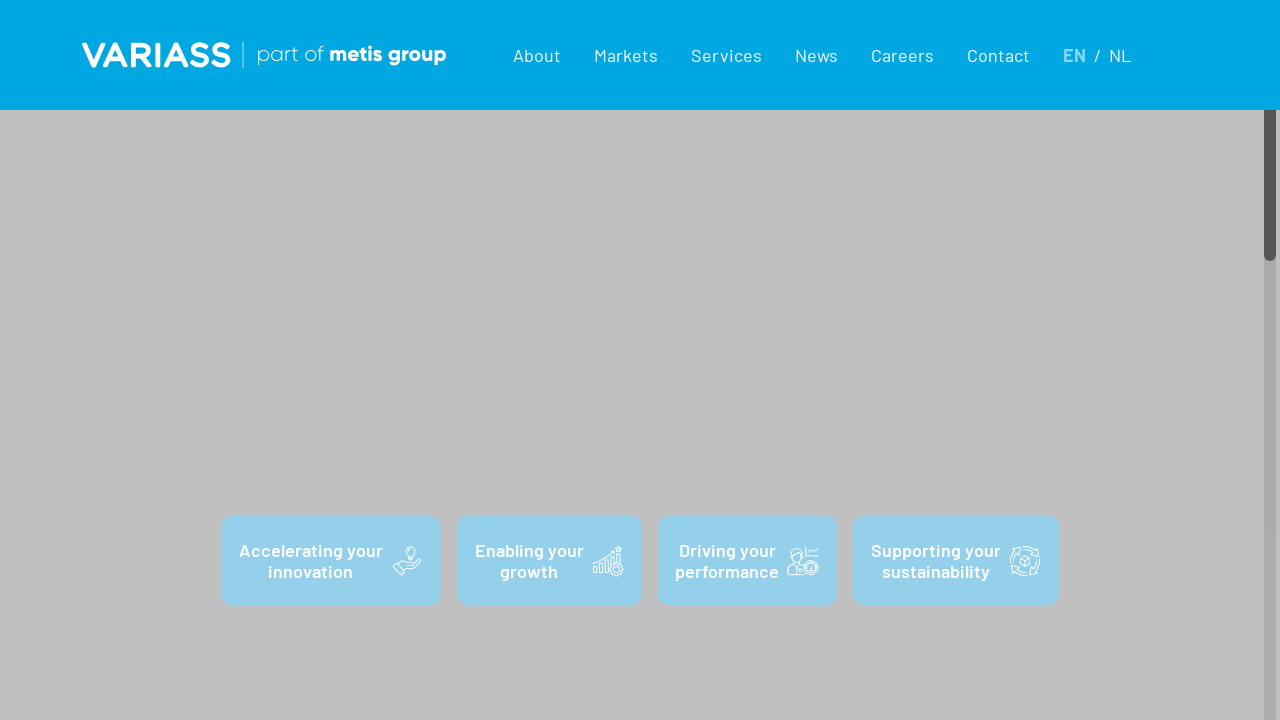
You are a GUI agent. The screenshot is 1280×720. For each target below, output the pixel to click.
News (816, 55)
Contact (998, 55)
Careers (902, 55)
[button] (537, 55)
